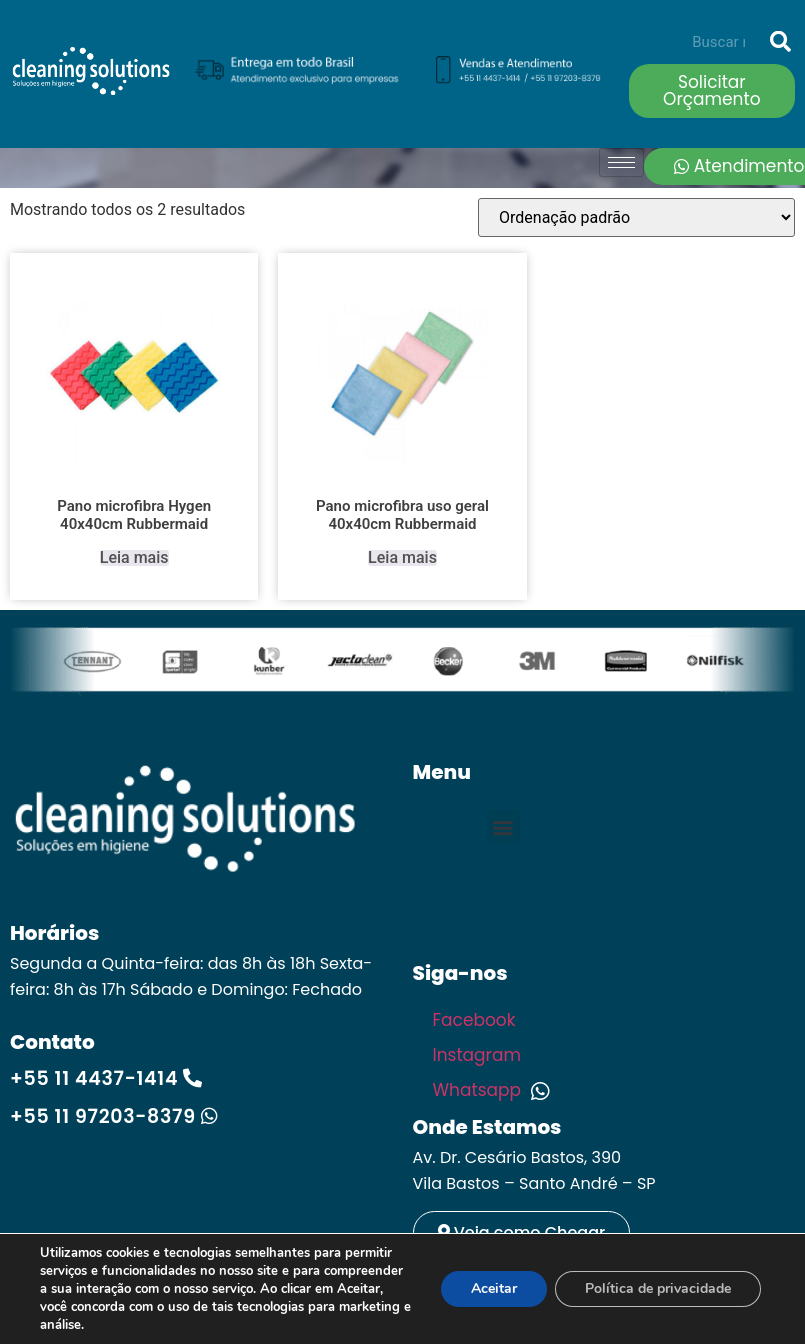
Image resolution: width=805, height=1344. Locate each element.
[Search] (780, 42)
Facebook (476, 1020)
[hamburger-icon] (621, 162)
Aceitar (494, 1288)
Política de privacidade (658, 1288)
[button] (503, 826)
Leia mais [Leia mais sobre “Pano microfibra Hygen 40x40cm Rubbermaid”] (134, 558)
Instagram (479, 1055)
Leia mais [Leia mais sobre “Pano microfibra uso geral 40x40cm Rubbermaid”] (402, 558)
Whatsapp (491, 1090)
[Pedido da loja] (636, 217)
